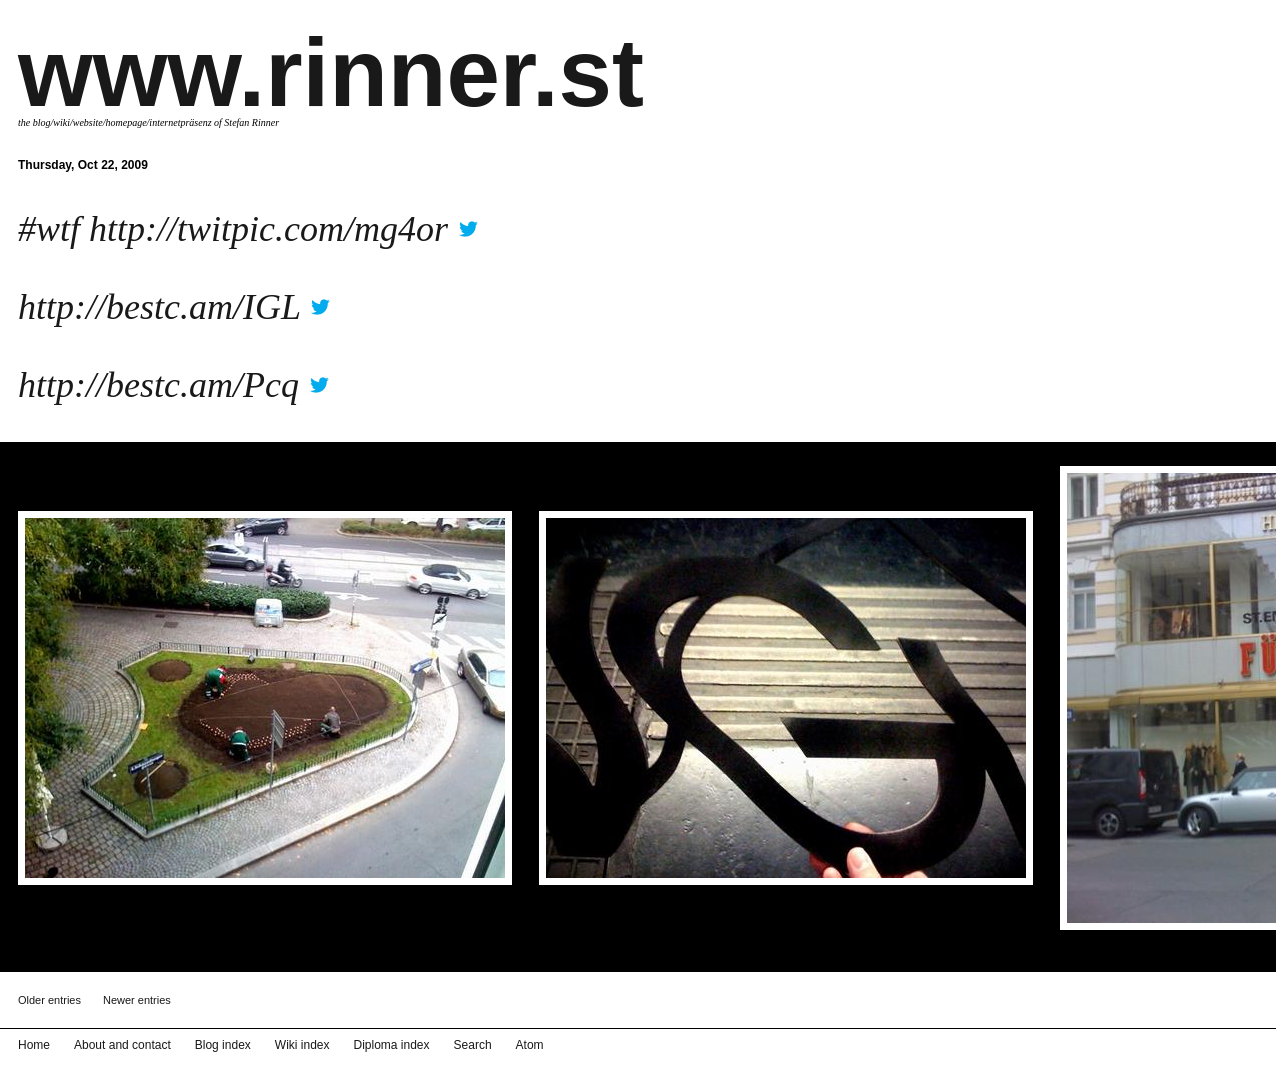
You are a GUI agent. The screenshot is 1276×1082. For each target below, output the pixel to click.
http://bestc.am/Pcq (158, 385)
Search (473, 1045)
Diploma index (392, 1045)
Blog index (223, 1045)
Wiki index (302, 1045)
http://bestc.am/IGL (159, 307)
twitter (468, 222)
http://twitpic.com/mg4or (268, 229)
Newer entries (137, 1000)
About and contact (122, 1045)
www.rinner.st (331, 72)
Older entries (49, 1000)
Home (34, 1045)
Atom (530, 1045)
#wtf (49, 229)
